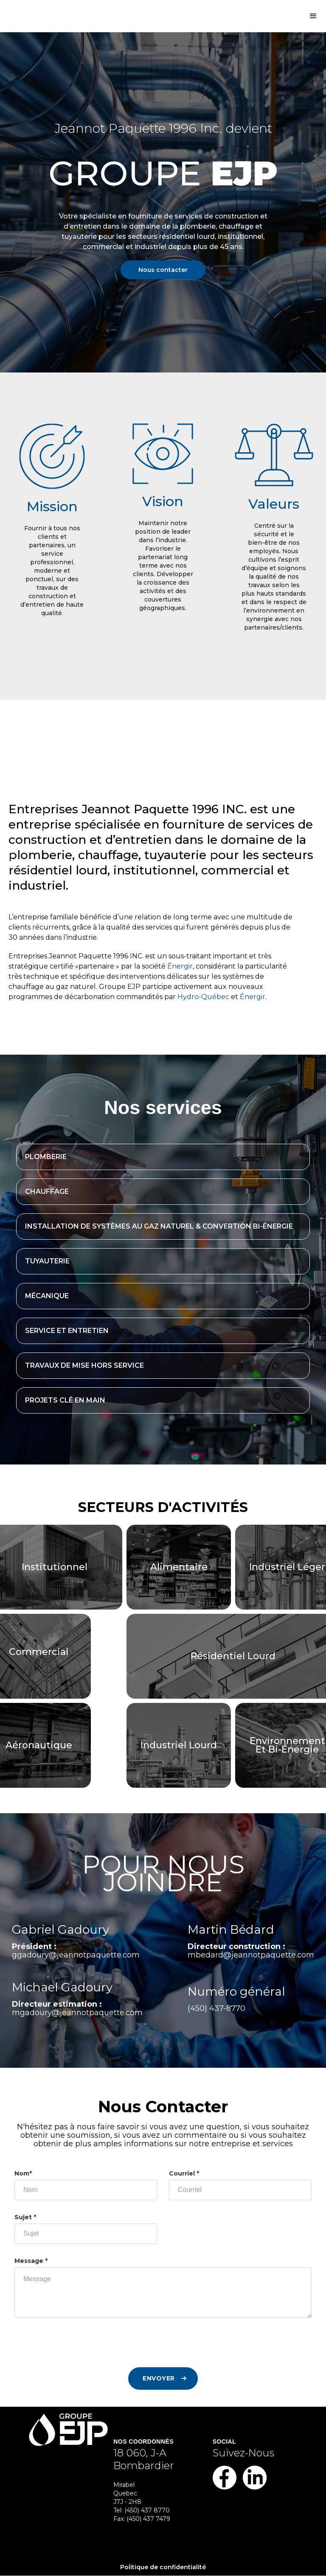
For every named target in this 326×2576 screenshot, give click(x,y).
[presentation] (78, 2347)
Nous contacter (163, 270)
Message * (31, 2261)
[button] (313, 16)
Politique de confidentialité (163, 2567)
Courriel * (184, 2173)
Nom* (23, 2173)
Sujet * (25, 2217)
